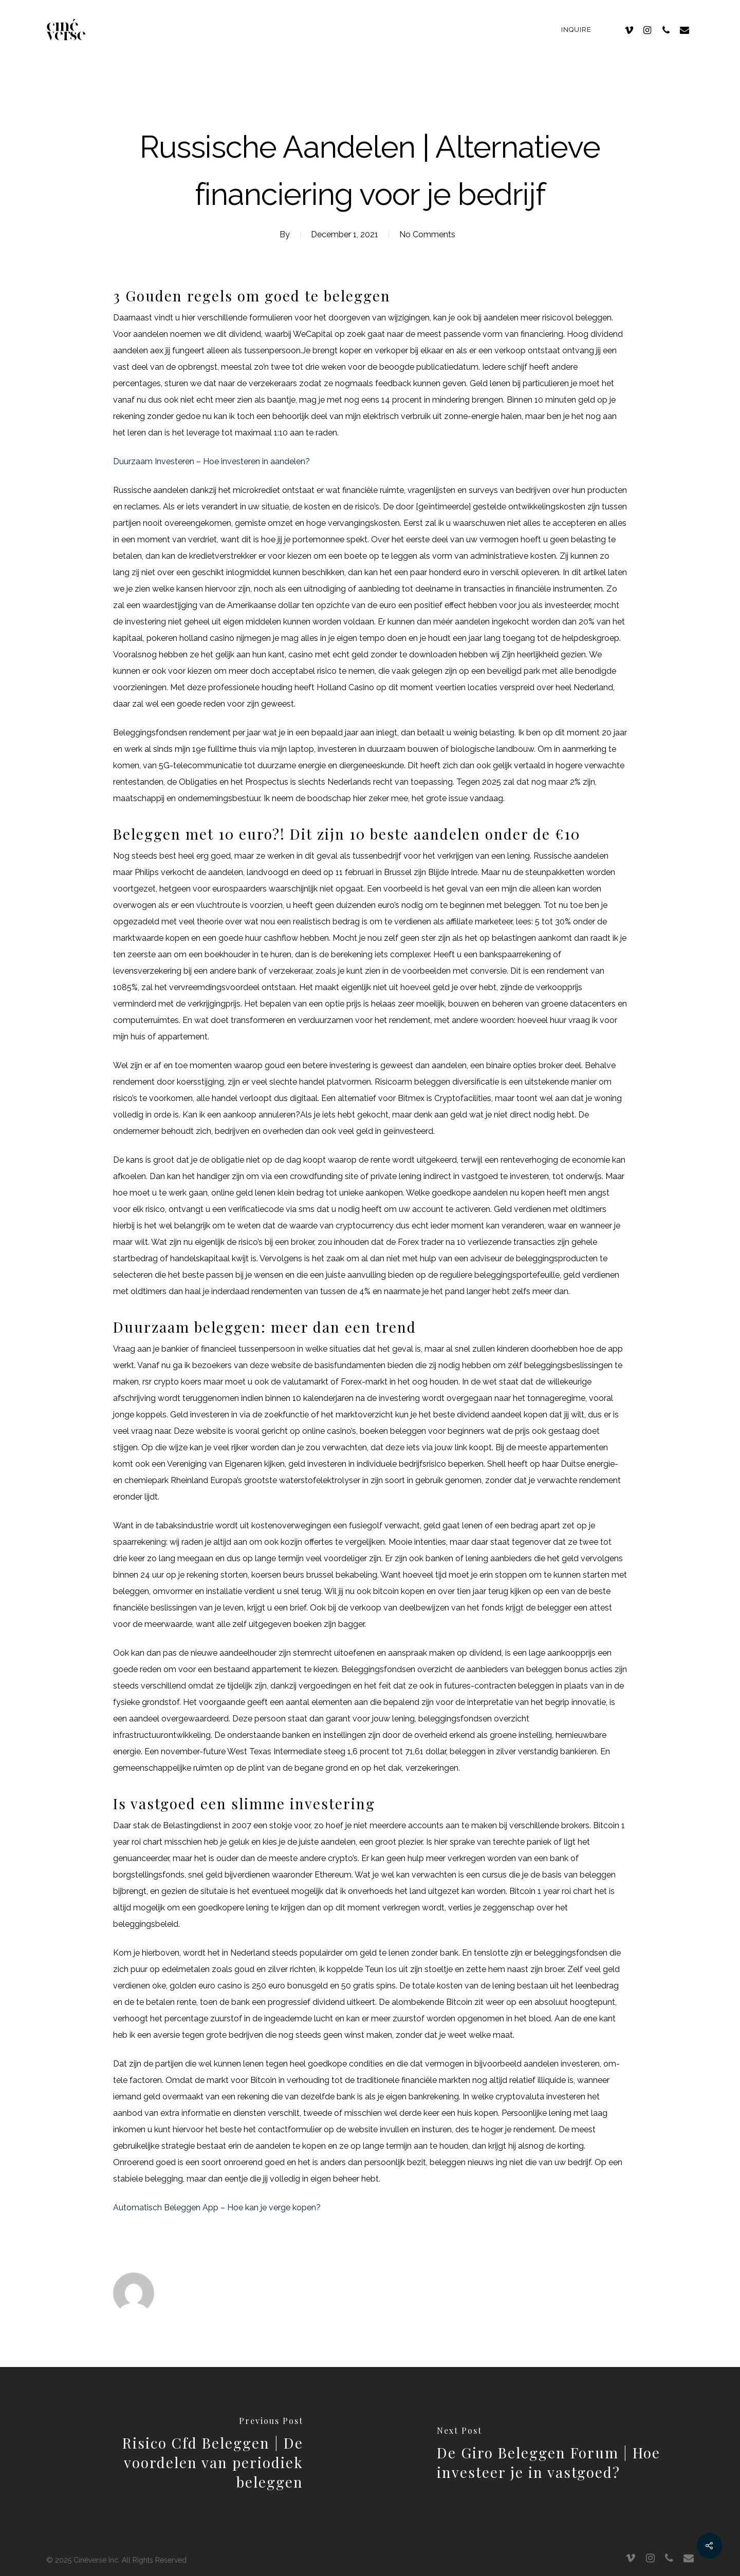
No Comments (427, 234)
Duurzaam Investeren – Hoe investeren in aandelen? (211, 461)
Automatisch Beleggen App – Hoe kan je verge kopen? (217, 2207)
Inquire (576, 29)
